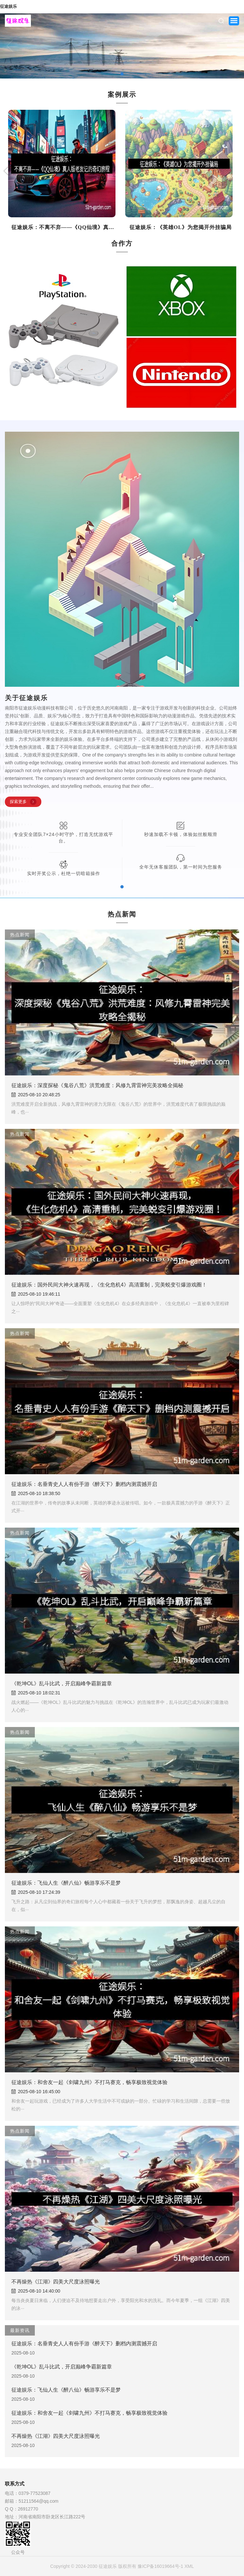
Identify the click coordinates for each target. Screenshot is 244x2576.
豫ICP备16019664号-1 (160, 2566)
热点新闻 (20, 934)
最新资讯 (20, 2330)
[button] (10, 46)
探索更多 (18, 801)
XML (189, 2566)
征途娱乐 (8, 6)
